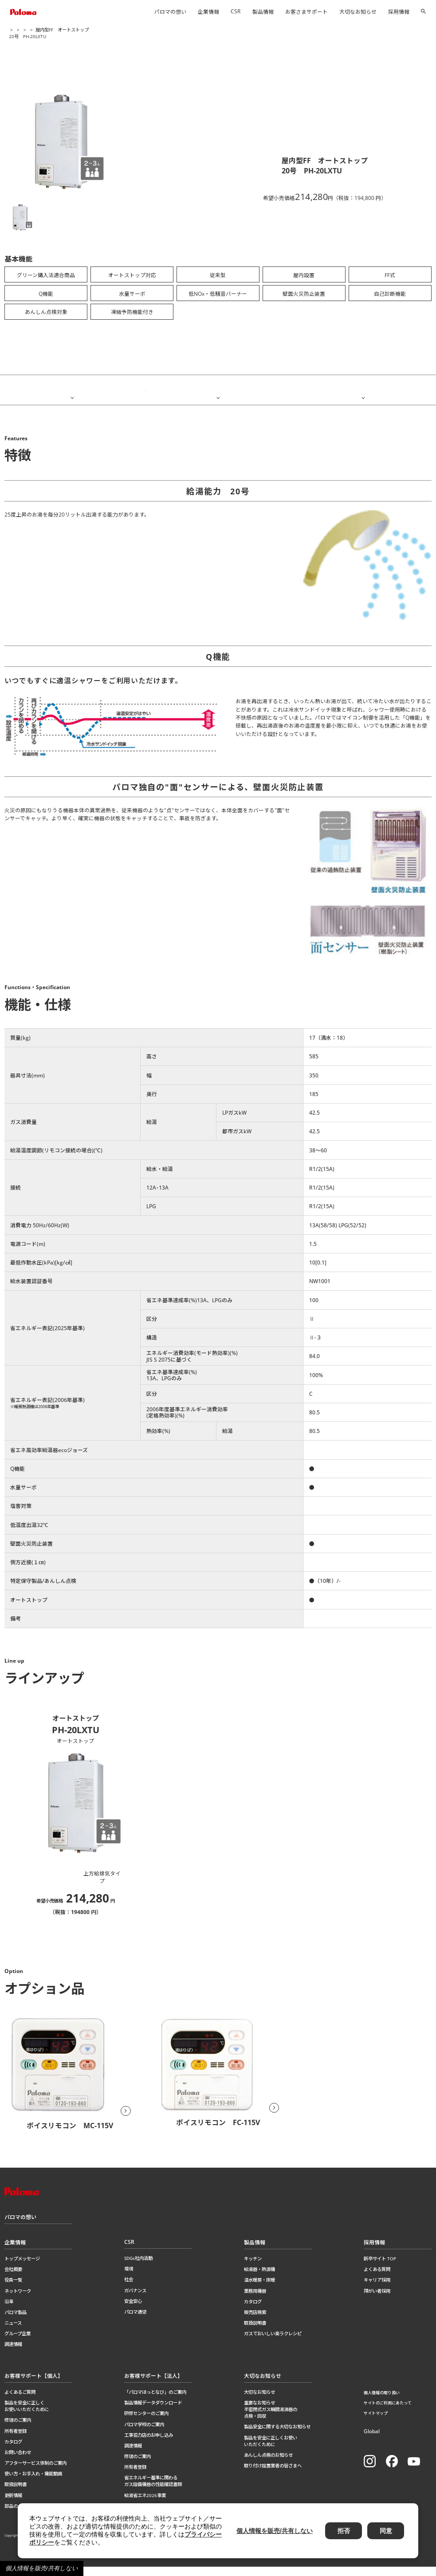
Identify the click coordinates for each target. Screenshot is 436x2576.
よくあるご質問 (19, 2401)
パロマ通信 (135, 2321)
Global (372, 2440)
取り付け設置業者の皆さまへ (273, 2474)
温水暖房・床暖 (259, 2289)
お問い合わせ (17, 2461)
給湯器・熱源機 (67, 30)
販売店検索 (255, 2321)
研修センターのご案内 (146, 2422)
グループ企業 (17, 2342)
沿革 (8, 2310)
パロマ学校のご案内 (144, 2433)
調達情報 (13, 2353)
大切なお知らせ (358, 11)
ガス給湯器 (99, 30)
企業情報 (208, 11)
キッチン (253, 2267)
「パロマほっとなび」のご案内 (155, 2401)
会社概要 (13, 2278)
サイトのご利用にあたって (388, 2412)
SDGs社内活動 (138, 2267)
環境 (128, 2278)
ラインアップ (363, 388)
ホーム (15, 30)
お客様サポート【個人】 (33, 2384)
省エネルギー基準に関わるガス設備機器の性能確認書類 (153, 2490)
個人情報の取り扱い (382, 2401)
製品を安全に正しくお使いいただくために (26, 2414)
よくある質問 (377, 2278)
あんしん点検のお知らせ (268, 2464)
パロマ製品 (15, 2321)
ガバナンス (135, 2299)
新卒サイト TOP (380, 2267)
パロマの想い (170, 11)
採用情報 (398, 11)
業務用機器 (255, 2300)
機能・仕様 (217, 388)
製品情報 (263, 11)
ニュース (13, 2332)
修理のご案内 (17, 2429)
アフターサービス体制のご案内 (35, 2472)
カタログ (253, 2310)
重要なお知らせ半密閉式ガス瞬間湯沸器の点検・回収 (270, 2418)
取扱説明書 (255, 2332)
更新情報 (13, 2504)
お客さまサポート (306, 11)
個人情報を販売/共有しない (41, 2568)
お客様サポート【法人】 (153, 2384)
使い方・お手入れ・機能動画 (33, 2482)
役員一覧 (13, 2289)
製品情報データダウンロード (153, 2411)
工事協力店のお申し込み (148, 2444)
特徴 (72, 388)
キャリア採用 (377, 2289)
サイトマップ (376, 2422)
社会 (128, 2289)
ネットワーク (17, 2300)
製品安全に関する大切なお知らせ (277, 2436)
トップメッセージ (22, 2267)
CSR (235, 11)
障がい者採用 (377, 2300)
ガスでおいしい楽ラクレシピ (273, 2342)
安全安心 (133, 2310)
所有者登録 (15, 2440)
